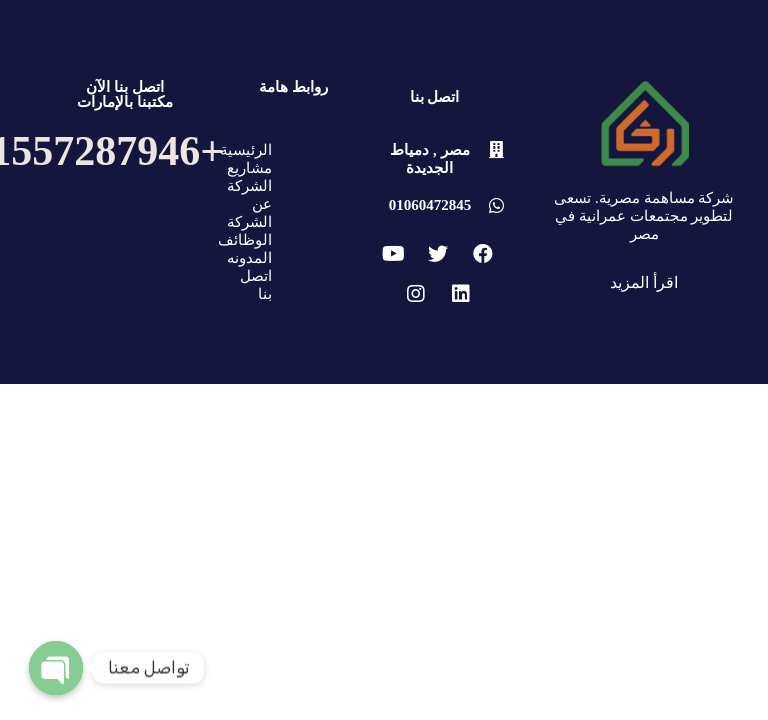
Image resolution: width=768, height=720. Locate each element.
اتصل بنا (256, 285)
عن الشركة (249, 213)
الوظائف (245, 240)
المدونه (249, 258)
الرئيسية (246, 150)
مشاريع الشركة (249, 177)
